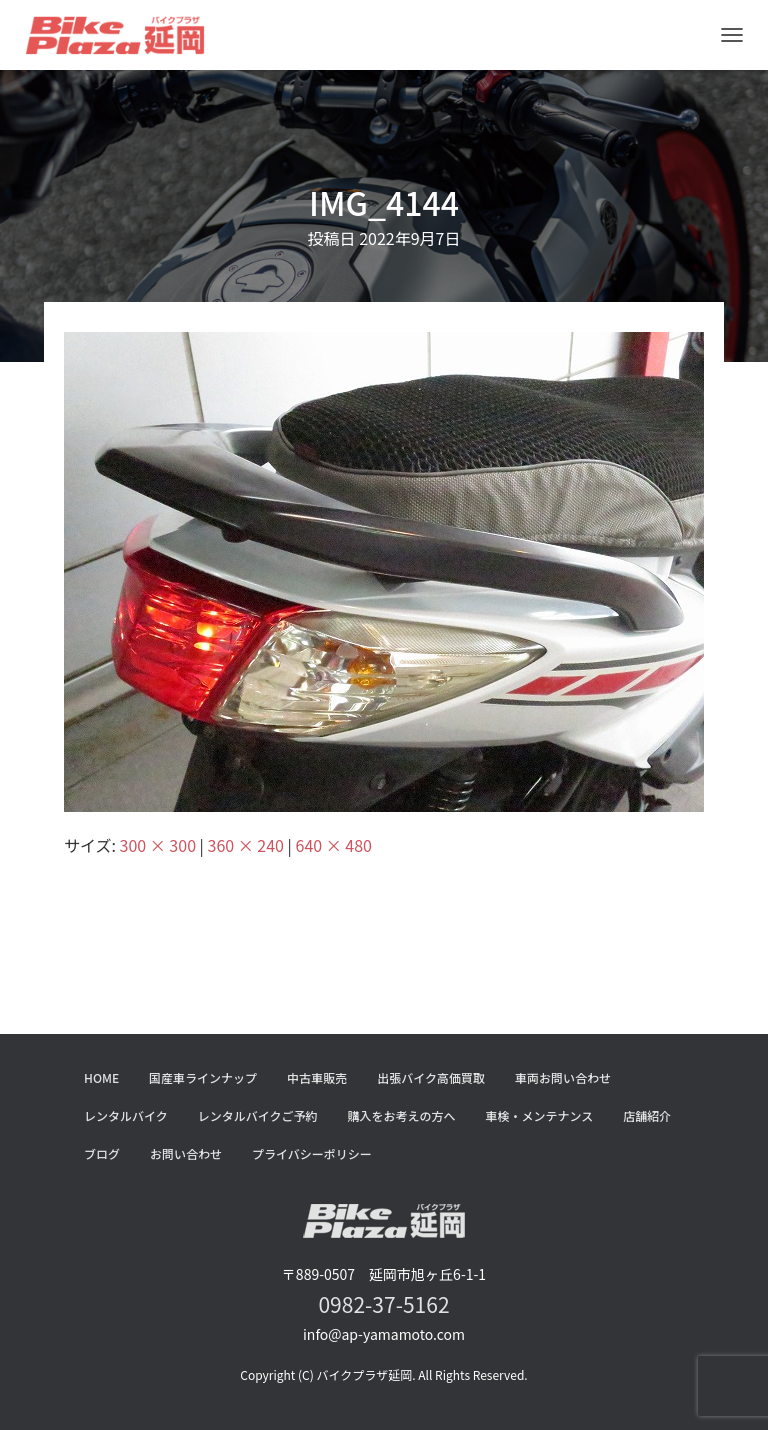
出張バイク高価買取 (431, 1077)
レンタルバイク (126, 1115)
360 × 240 (246, 845)
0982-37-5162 (383, 1304)
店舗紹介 (647, 1115)
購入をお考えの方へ (402, 1115)
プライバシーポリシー (312, 1153)
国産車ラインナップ (203, 1077)
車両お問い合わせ (563, 1077)
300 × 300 (158, 845)
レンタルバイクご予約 (258, 1115)
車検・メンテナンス (540, 1115)
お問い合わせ (186, 1153)
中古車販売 (317, 1077)
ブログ (102, 1153)
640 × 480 (334, 845)
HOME (101, 1077)
